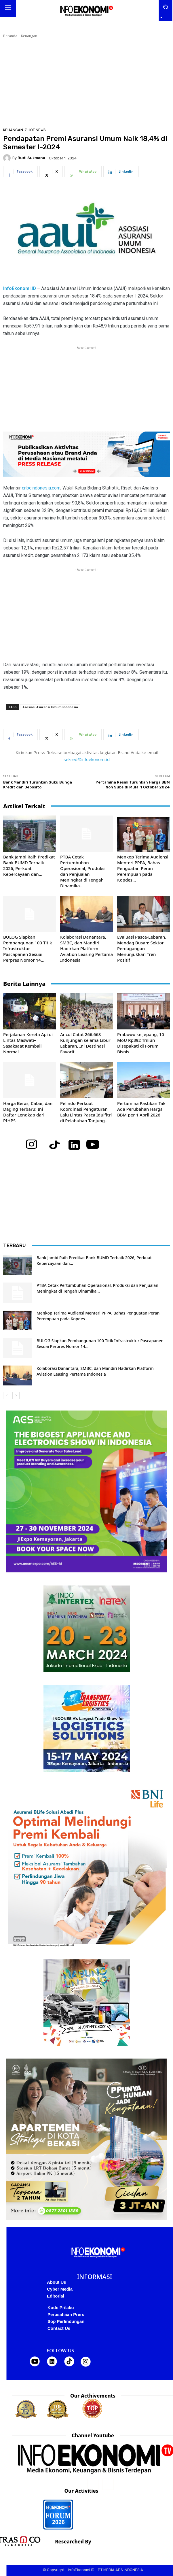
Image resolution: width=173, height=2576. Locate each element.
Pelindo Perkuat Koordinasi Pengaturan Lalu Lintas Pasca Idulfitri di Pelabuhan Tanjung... (86, 1111)
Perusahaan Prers (65, 2314)
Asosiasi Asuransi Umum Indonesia (50, 707)
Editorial (55, 2295)
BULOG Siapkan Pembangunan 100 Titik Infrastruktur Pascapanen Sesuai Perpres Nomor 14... (27, 948)
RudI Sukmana (31, 158)
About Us (56, 2282)
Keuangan (29, 35)
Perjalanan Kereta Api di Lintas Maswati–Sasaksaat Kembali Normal (28, 1042)
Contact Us (58, 2328)
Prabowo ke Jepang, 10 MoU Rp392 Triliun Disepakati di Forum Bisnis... (140, 1042)
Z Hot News (35, 130)
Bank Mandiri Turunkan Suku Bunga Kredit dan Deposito (37, 784)
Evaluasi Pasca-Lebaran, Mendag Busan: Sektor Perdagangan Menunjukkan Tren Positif (141, 948)
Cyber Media (60, 2289)
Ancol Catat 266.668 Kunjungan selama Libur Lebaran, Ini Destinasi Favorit (85, 1042)
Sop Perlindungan (65, 2321)
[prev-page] (6, 1395)
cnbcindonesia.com (41, 488)
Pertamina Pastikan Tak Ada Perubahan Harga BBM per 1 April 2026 (141, 1109)
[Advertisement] (84, 82)
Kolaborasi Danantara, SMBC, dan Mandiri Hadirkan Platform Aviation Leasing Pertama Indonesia (86, 948)
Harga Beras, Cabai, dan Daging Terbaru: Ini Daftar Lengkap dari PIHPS (27, 1111)
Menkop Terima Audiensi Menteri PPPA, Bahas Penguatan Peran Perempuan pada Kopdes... (142, 868)
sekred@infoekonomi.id (87, 759)
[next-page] (16, 1395)
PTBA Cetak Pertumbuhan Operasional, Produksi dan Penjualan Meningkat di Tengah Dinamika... (83, 871)
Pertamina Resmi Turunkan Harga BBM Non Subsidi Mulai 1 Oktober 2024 (133, 784)
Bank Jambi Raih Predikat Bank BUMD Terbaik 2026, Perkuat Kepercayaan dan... (29, 865)
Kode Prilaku (60, 2307)
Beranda (10, 35)
